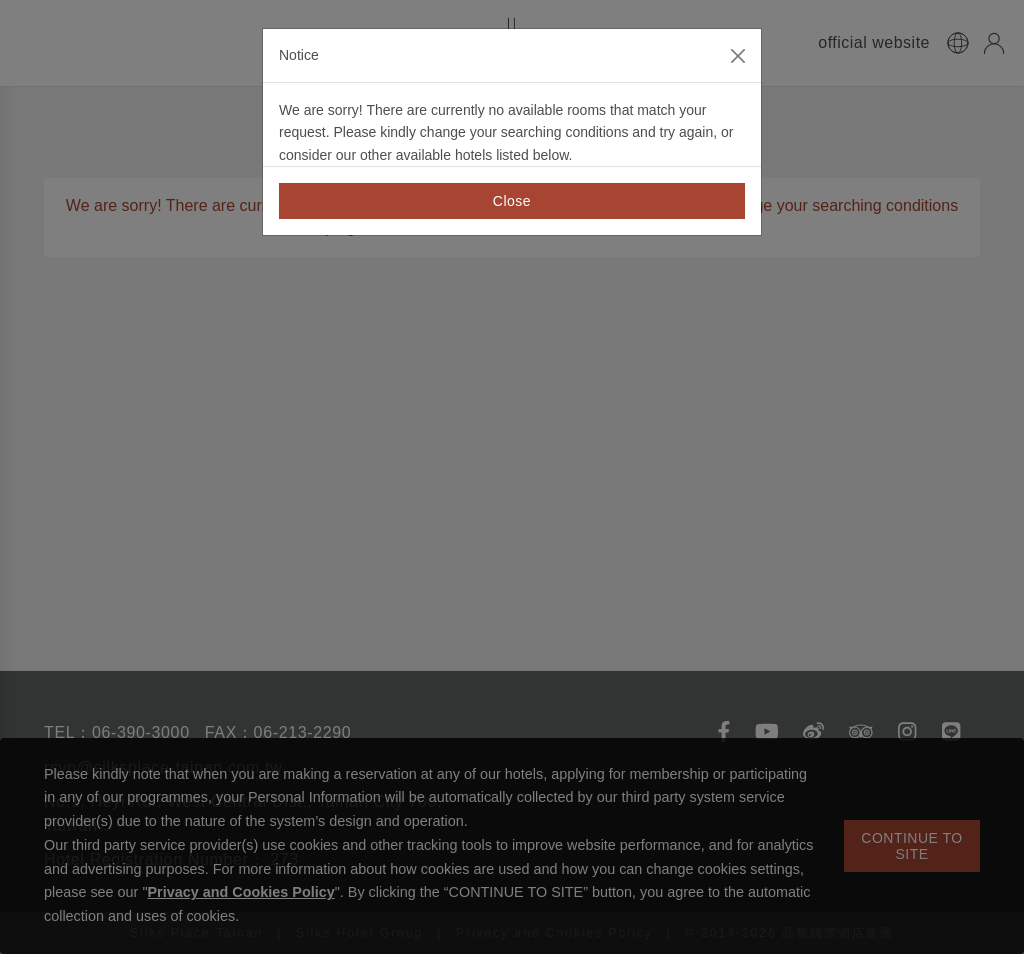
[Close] (738, 56)
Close (512, 201)
